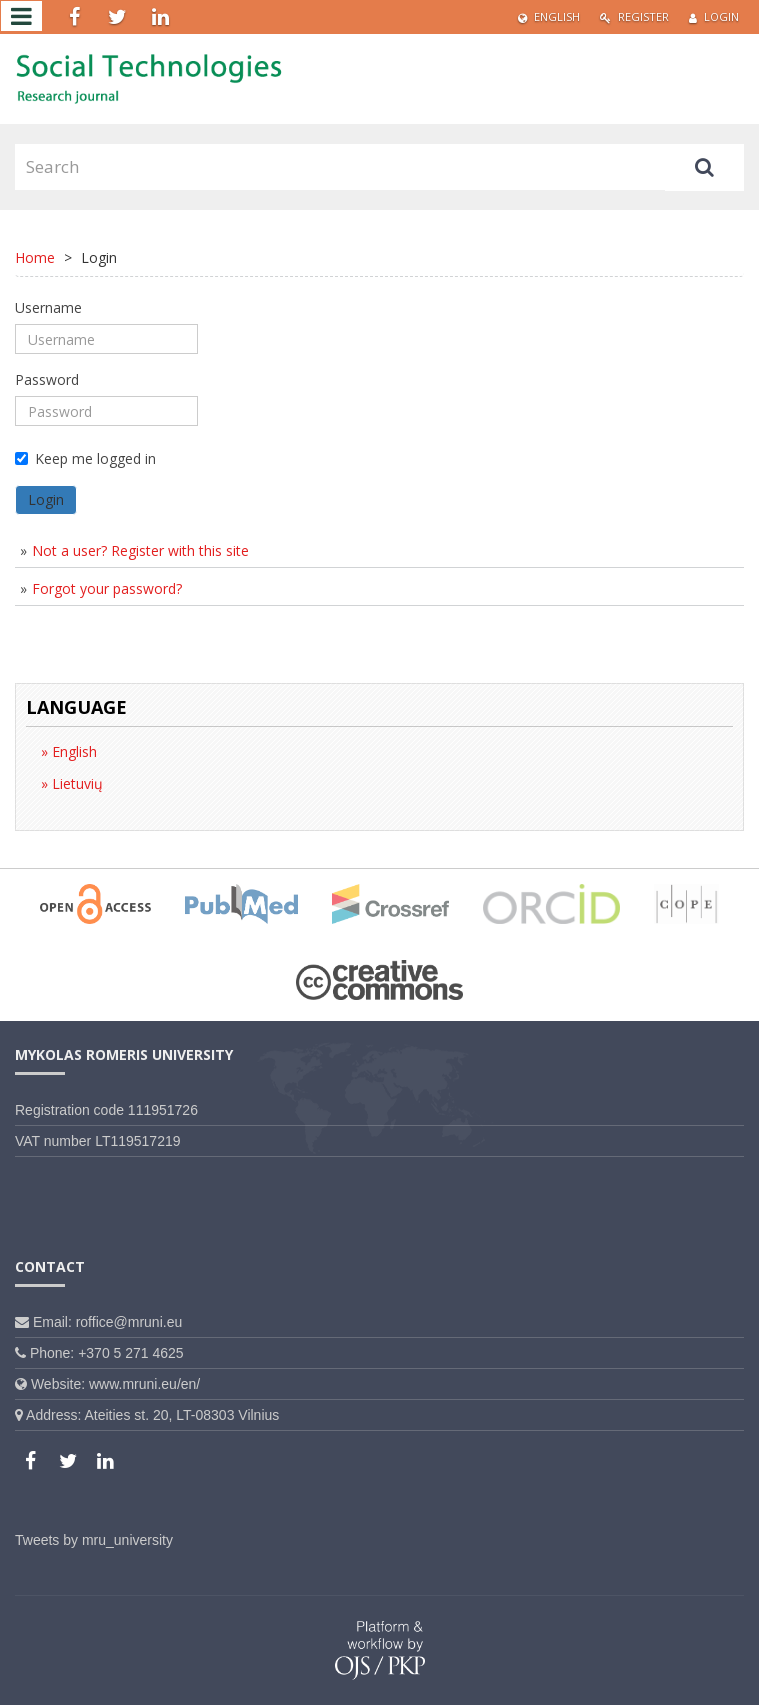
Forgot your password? (107, 588)
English (549, 16)
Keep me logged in (85, 458)
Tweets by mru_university (94, 1540)
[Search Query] (340, 167)
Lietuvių (75, 783)
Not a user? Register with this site (140, 550)
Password (47, 379)
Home (35, 257)
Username (48, 307)
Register (634, 16)
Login (714, 16)
